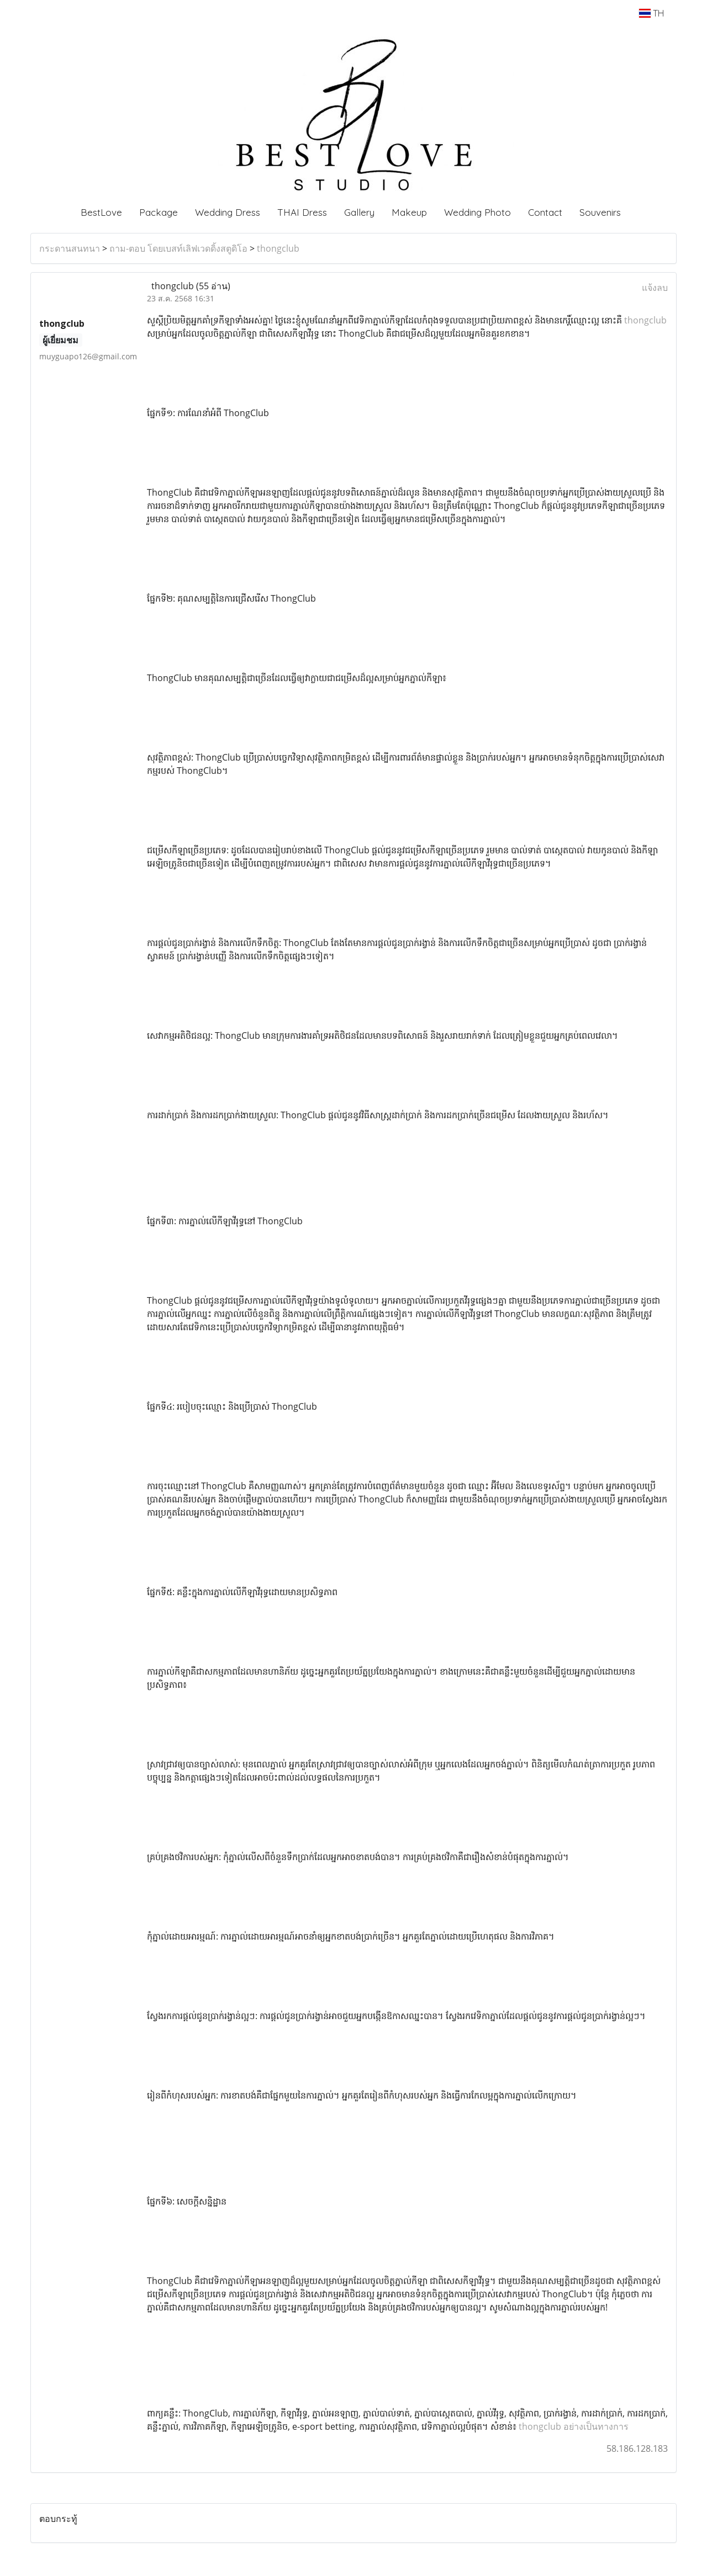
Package (158, 212)
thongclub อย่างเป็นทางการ (574, 2426)
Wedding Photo (477, 212)
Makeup (409, 212)
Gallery (359, 212)
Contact (545, 212)
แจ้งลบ (655, 287)
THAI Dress (302, 212)
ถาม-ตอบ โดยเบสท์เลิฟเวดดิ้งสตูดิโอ (178, 248)
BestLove (101, 212)
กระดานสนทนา (69, 248)
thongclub (278, 248)
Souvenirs (600, 212)
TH (651, 13)
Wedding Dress (227, 212)
